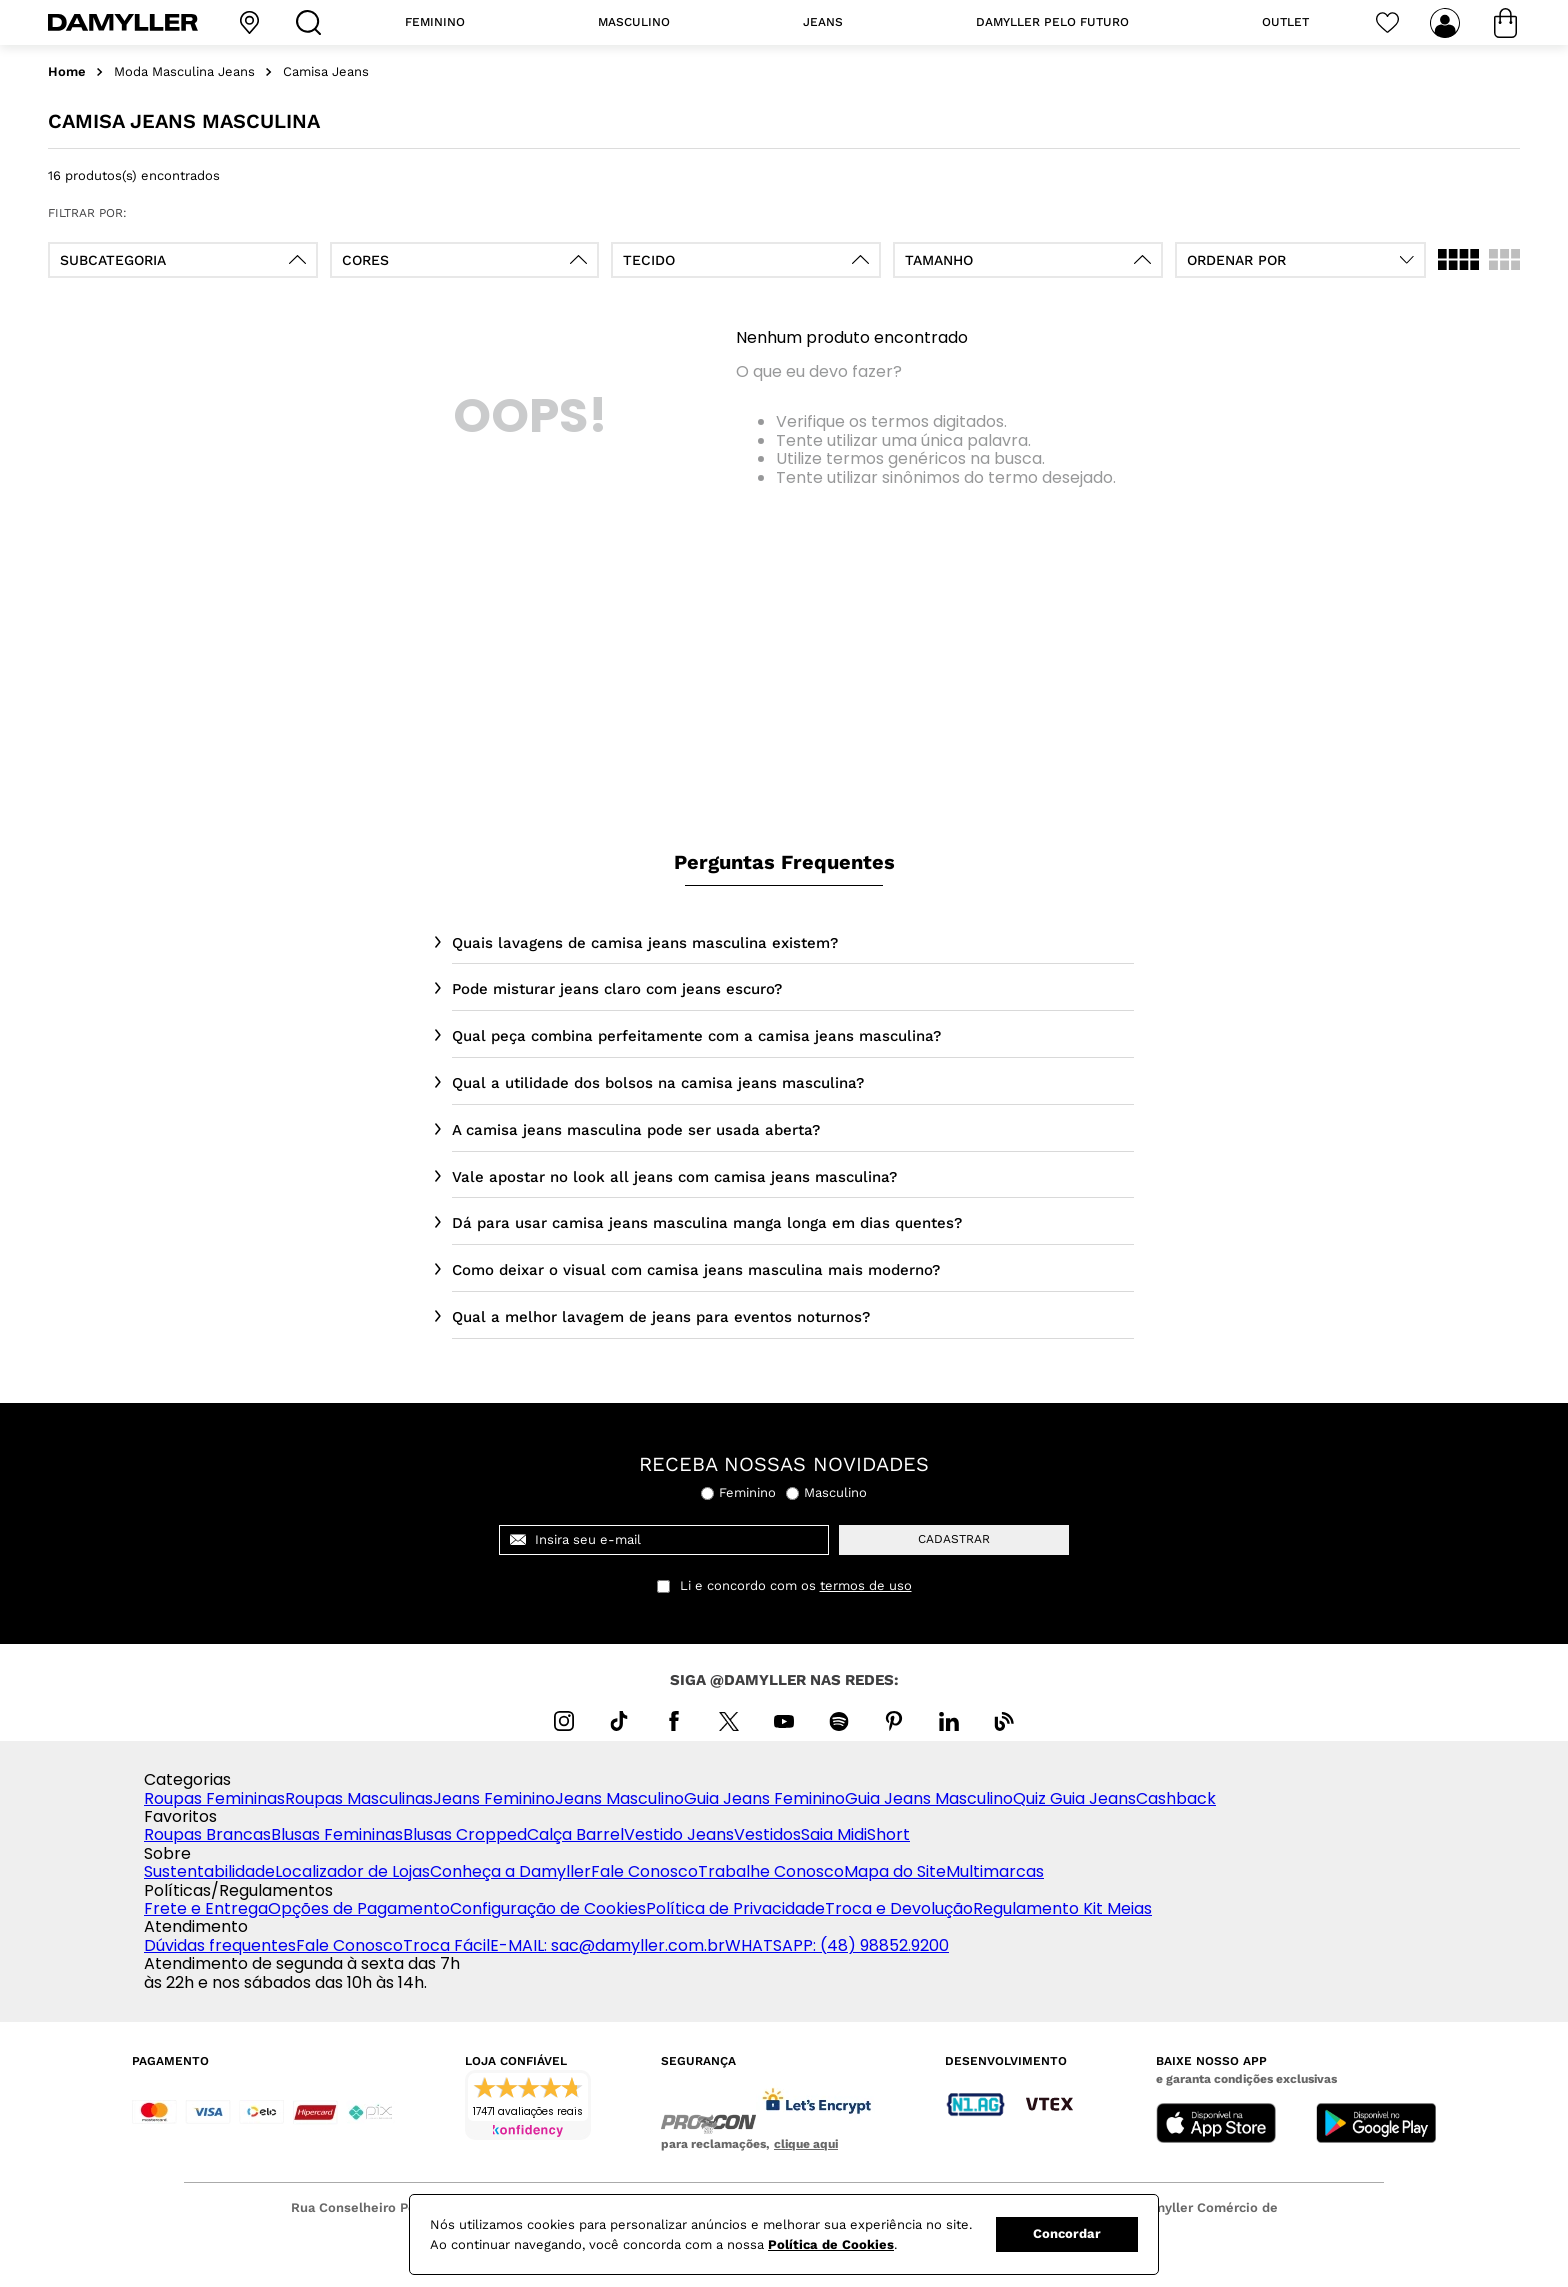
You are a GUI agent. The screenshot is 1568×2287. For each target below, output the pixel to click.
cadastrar (954, 1539)
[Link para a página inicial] (67, 72)
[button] (183, 260)
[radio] (1458, 260)
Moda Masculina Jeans (184, 72)
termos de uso (866, 1586)
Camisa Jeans (326, 72)
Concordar (1067, 2233)
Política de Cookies (831, 2244)
